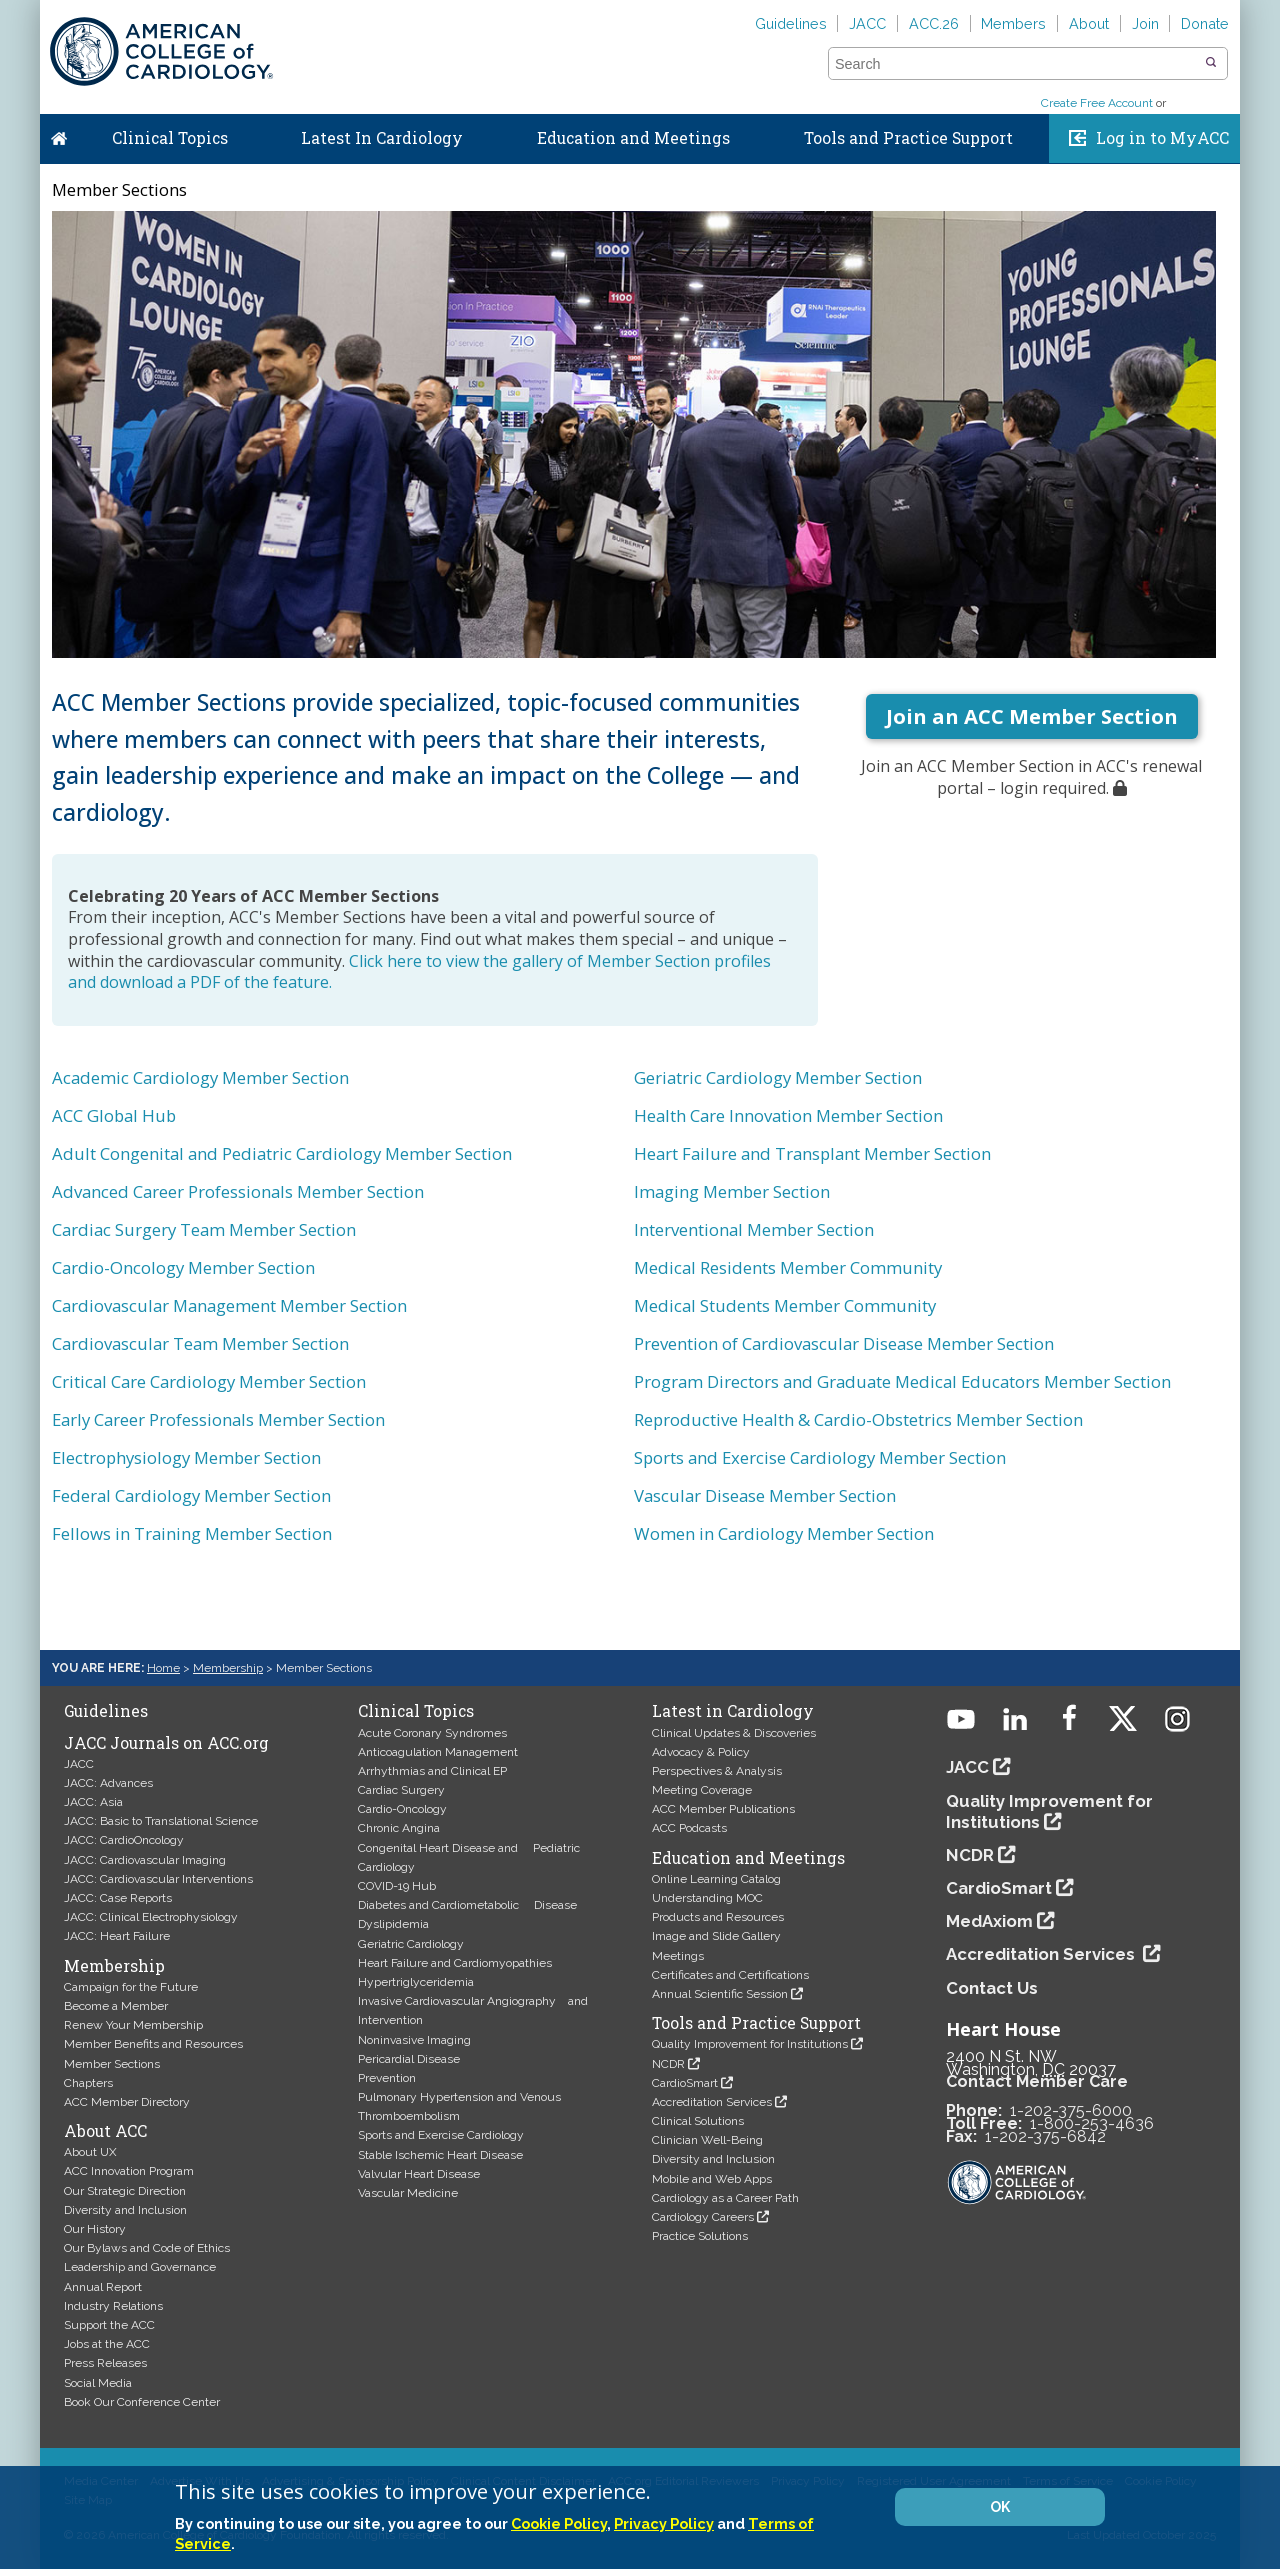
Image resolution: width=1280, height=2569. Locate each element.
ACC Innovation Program (129, 2171)
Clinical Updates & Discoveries (734, 1733)
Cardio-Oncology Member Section (183, 1267)
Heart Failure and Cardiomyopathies (455, 1963)
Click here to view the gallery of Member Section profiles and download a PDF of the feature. (419, 972)
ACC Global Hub (114, 1115)
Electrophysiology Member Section (186, 1457)
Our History (95, 2229)
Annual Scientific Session (720, 1994)
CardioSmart (685, 2083)
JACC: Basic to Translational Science (161, 1821)
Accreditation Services (712, 2102)
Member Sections (112, 2064)
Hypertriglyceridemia (416, 1982)
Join (1145, 23)
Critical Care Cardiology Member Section (209, 1381)
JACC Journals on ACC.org (166, 1743)
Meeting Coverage (702, 1790)
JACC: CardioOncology (124, 1840)
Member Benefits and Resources (153, 2044)
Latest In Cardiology (382, 138)
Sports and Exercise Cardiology (441, 2135)
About (1089, 23)
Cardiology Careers (703, 2217)
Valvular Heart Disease (419, 2174)
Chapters (88, 2083)
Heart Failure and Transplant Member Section (812, 1153)
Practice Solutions (700, 2236)
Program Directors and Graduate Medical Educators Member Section (902, 1381)
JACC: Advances (108, 1783)
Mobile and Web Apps (712, 2179)
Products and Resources (718, 1917)
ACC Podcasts (689, 1828)
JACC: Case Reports (118, 1898)
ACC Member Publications (723, 1809)
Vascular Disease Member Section (765, 1495)
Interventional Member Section (754, 1229)
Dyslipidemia (393, 1924)
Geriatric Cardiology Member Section (778, 1077)
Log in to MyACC (1162, 138)
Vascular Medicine (408, 2193)
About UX (90, 2152)
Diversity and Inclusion (125, 2210)
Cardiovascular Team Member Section (200, 1343)
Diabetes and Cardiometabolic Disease (467, 1905)
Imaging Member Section (732, 1191)
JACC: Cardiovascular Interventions (158, 1879)
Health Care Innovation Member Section (788, 1115)
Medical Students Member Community (785, 1305)
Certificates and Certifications (730, 1975)
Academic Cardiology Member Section (200, 1077)
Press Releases (105, 2363)
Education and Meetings (633, 138)
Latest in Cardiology (733, 1711)
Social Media (98, 2383)
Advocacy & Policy (701, 1752)
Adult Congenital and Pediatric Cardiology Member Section (282, 1153)
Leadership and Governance (140, 2267)
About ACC (105, 2131)
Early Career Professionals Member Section (218, 1419)
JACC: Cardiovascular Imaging (145, 1860)
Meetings (678, 1956)
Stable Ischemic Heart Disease (440, 2155)
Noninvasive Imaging (414, 2040)
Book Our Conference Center (142, 2402)
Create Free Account (1097, 103)
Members (1013, 23)
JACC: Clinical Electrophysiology (151, 1917)
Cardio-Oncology (402, 1809)
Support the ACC (109, 2325)
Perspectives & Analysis (717, 1771)
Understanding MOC (707, 1898)
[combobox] (1015, 64)
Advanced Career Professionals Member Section (238, 1191)
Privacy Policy (664, 2523)
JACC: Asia (93, 1802)
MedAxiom (989, 1921)
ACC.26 (934, 23)
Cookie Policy (559, 2523)
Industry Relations (113, 2306)
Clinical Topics (170, 138)
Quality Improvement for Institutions (750, 2044)
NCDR (668, 2064)
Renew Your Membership (133, 2025)
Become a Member (116, 2006)
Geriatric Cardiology (411, 1944)
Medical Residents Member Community (788, 1267)
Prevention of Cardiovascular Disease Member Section (844, 1343)
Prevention (387, 2078)
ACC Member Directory (127, 2102)
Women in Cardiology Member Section (784, 1533)
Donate (1205, 23)
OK (1000, 2507)
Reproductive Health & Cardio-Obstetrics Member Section (858, 1419)
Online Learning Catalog (716, 1879)
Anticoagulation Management (438, 1752)
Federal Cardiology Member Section (191, 1495)
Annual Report (103, 2287)
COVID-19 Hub (397, 1886)
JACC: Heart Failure (117, 1936)
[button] (1211, 63)
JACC (867, 23)
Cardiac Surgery (401, 1790)
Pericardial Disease (409, 2059)
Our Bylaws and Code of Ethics (147, 2248)
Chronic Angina (399, 1828)
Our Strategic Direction (125, 2191)
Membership (228, 1668)
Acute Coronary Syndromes (432, 1733)
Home (59, 134)
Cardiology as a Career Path (725, 2198)
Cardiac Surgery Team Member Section (204, 1229)
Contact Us (992, 1988)
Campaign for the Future (131, 1987)
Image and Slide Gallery (716, 1936)
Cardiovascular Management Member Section (229, 1305)
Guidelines (791, 23)
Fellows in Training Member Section (192, 1533)
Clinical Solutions (698, 2121)
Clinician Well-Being (707, 2140)
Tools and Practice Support (908, 138)
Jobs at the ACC (107, 2344)
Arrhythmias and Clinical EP (432, 1771)
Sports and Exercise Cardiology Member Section (820, 1457)
